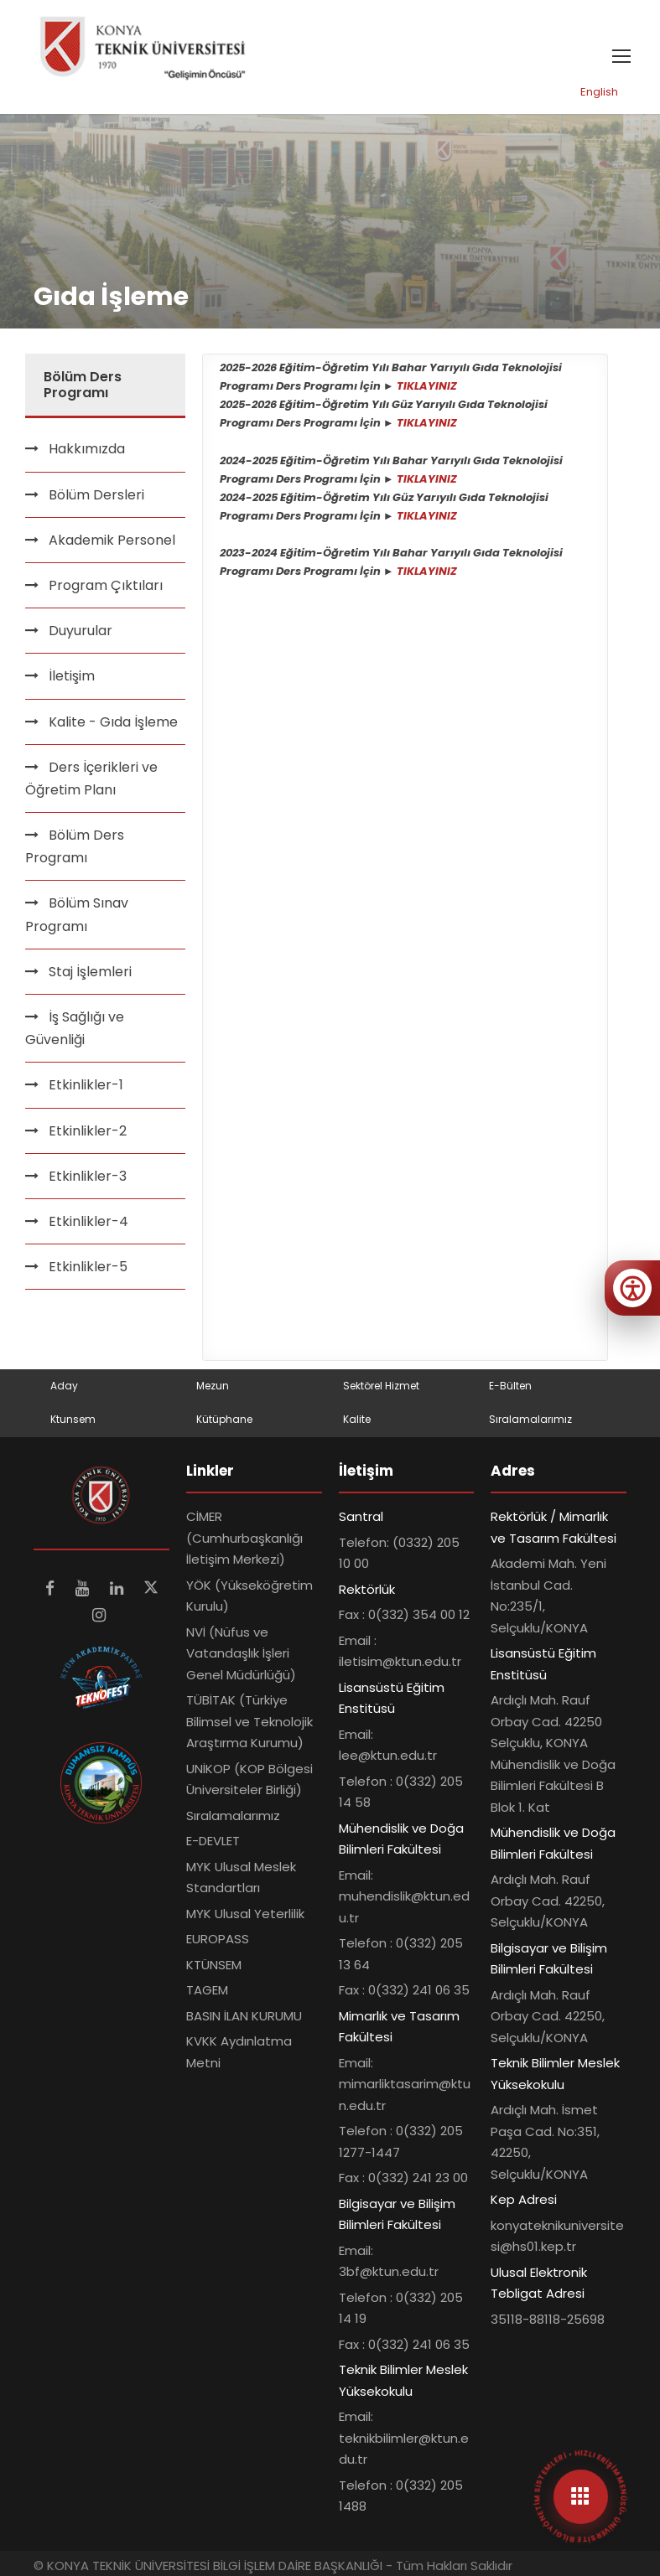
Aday (64, 1386)
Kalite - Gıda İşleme (113, 722)
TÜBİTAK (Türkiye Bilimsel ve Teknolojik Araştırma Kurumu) (249, 1721)
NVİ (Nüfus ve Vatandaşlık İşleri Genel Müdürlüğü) (241, 1653)
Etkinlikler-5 (88, 1266)
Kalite (357, 1419)
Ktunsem (73, 1419)
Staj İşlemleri (90, 971)
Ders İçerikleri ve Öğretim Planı (91, 778)
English (599, 92)
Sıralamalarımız (530, 1419)
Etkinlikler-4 (88, 1221)
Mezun (212, 1386)
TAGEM (207, 1990)
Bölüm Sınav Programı (76, 914)
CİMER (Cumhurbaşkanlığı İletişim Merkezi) (244, 1538)
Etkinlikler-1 (86, 1084)
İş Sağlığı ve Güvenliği (74, 1028)
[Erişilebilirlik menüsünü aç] (632, 1288)
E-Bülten (510, 1386)
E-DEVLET (213, 1840)
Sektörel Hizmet (381, 1386)
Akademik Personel (112, 540)
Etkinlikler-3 (88, 1176)
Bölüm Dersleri (96, 494)
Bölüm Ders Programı (74, 846)
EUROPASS (217, 1939)
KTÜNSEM (214, 1964)
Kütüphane (224, 1419)
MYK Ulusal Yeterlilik (245, 1913)
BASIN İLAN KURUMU (244, 2016)
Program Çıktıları (106, 585)
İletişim (72, 675)
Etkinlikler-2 (88, 1131)
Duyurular (80, 630)
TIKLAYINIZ (427, 386)
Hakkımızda (87, 448)
